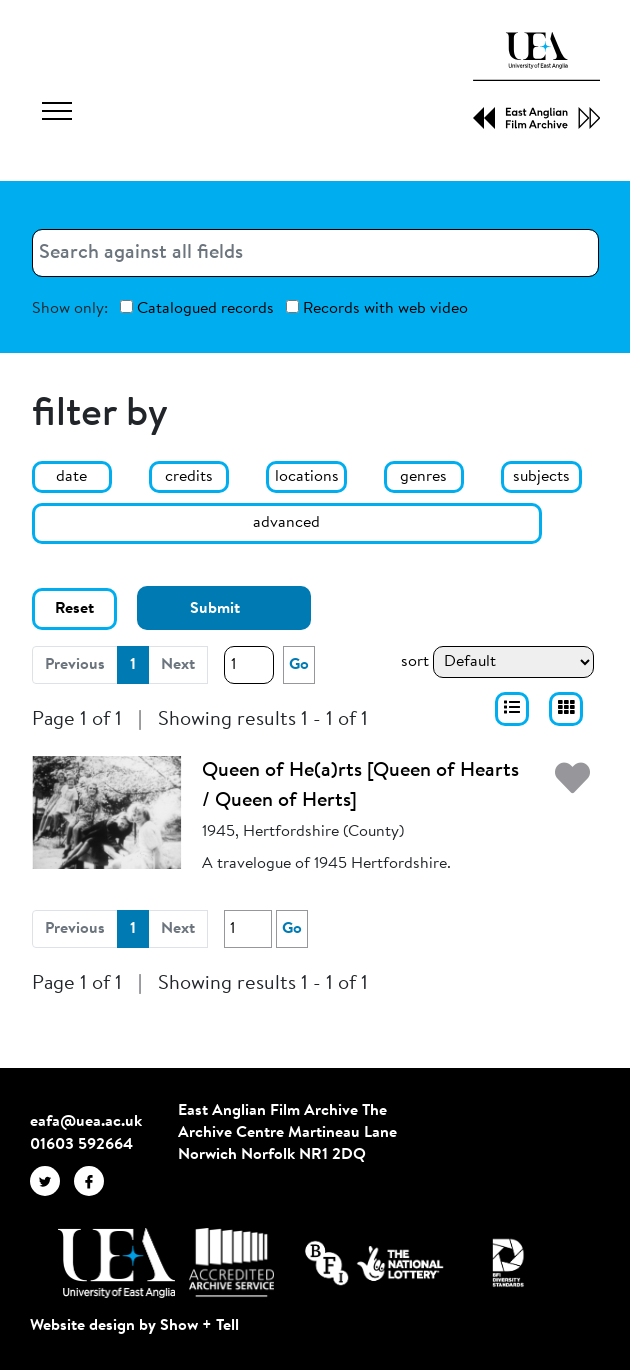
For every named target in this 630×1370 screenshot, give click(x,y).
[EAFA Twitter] (52, 1181)
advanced (286, 523)
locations (307, 477)
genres (423, 477)
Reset (74, 609)
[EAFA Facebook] (94, 1181)
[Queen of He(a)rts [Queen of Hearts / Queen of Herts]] (107, 812)
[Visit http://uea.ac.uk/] (116, 1263)
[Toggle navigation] (57, 114)
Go (299, 665)
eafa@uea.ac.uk (86, 1122)
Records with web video (377, 308)
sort (415, 662)
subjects (541, 477)
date (71, 477)
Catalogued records (197, 308)
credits (189, 477)
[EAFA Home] (537, 81)
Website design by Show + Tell (134, 1326)
